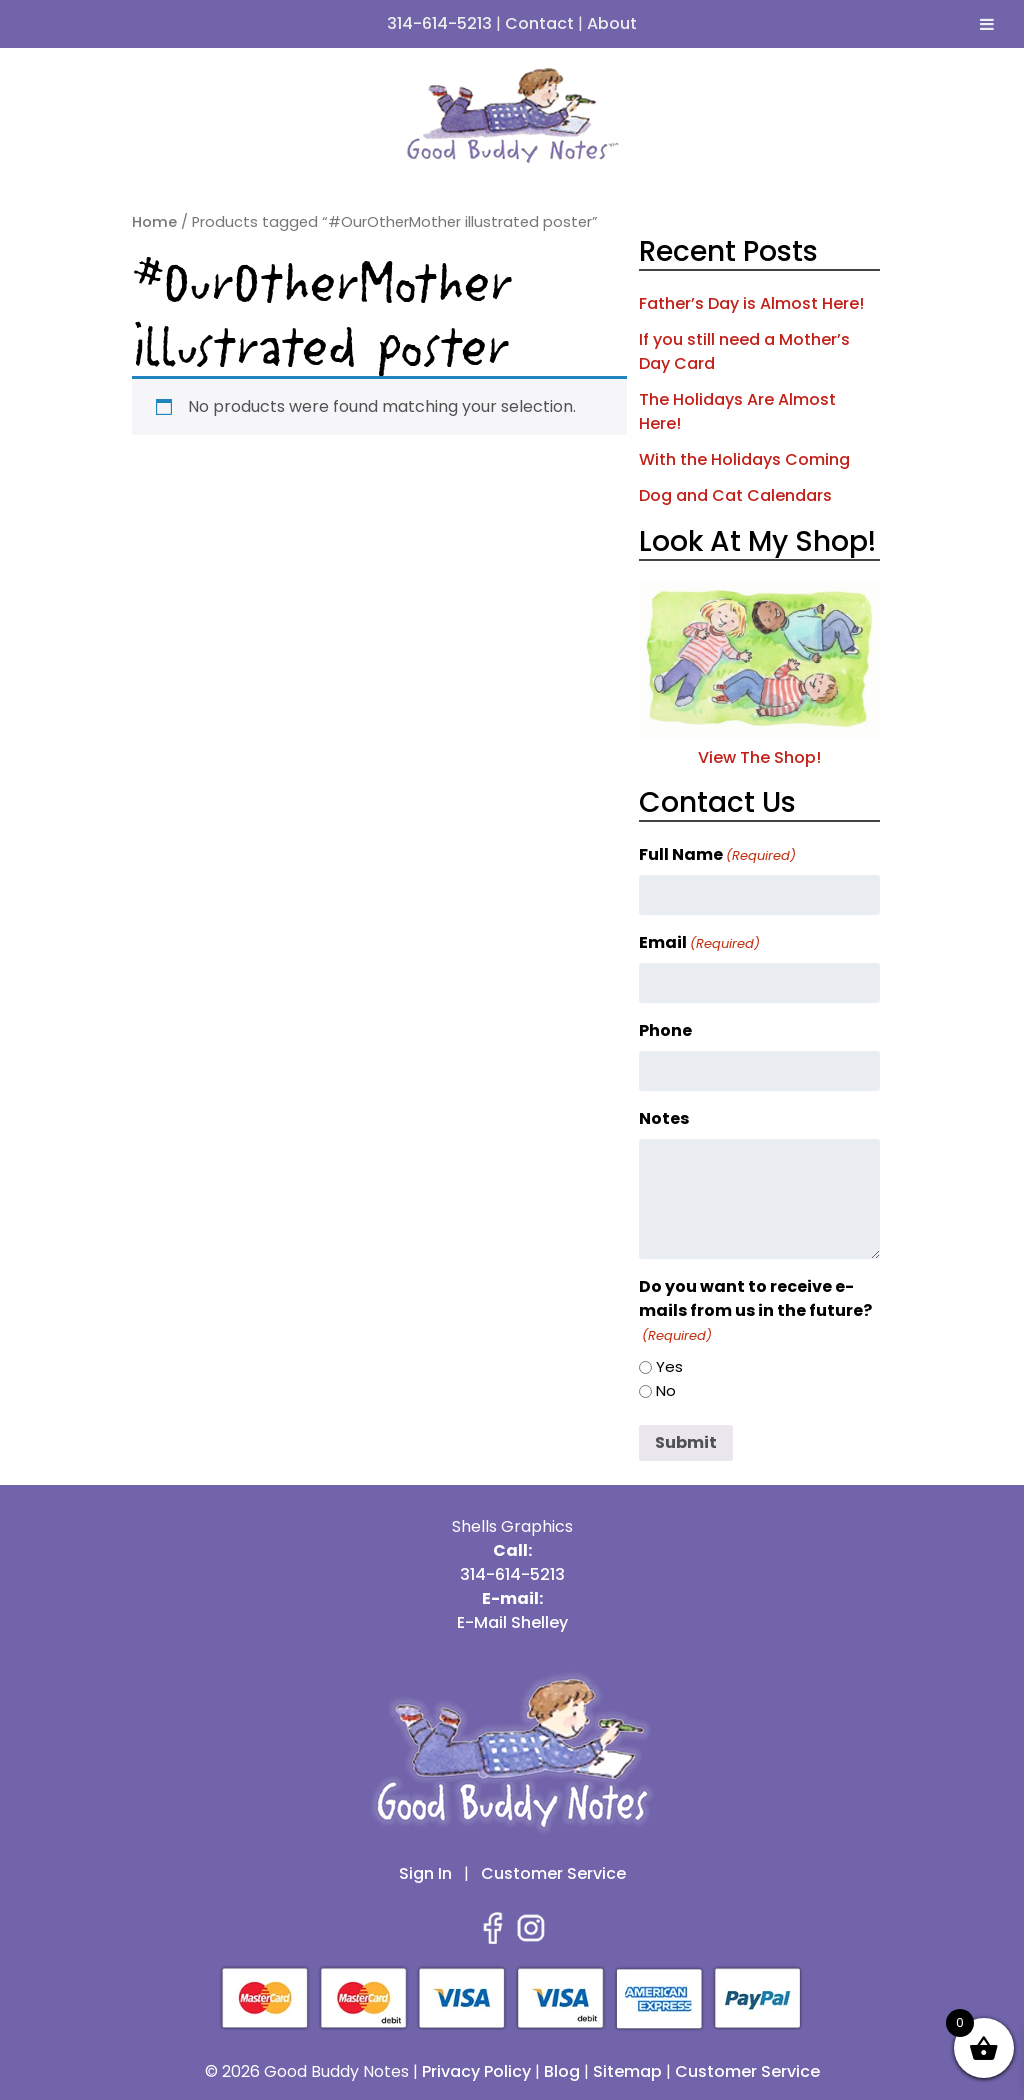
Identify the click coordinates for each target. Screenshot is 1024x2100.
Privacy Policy (476, 2071)
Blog (562, 2071)
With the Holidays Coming (744, 459)
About (612, 23)
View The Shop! (759, 745)
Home (154, 222)
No (666, 1390)
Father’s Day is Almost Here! (751, 303)
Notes (664, 1118)
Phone (665, 1030)
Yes (669, 1366)
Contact (539, 23)
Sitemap (627, 2071)
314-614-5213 (439, 23)
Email (699, 942)
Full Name (717, 854)
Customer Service (553, 1873)
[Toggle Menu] (987, 24)
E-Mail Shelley (512, 1622)
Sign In (425, 1873)
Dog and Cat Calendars (735, 495)
